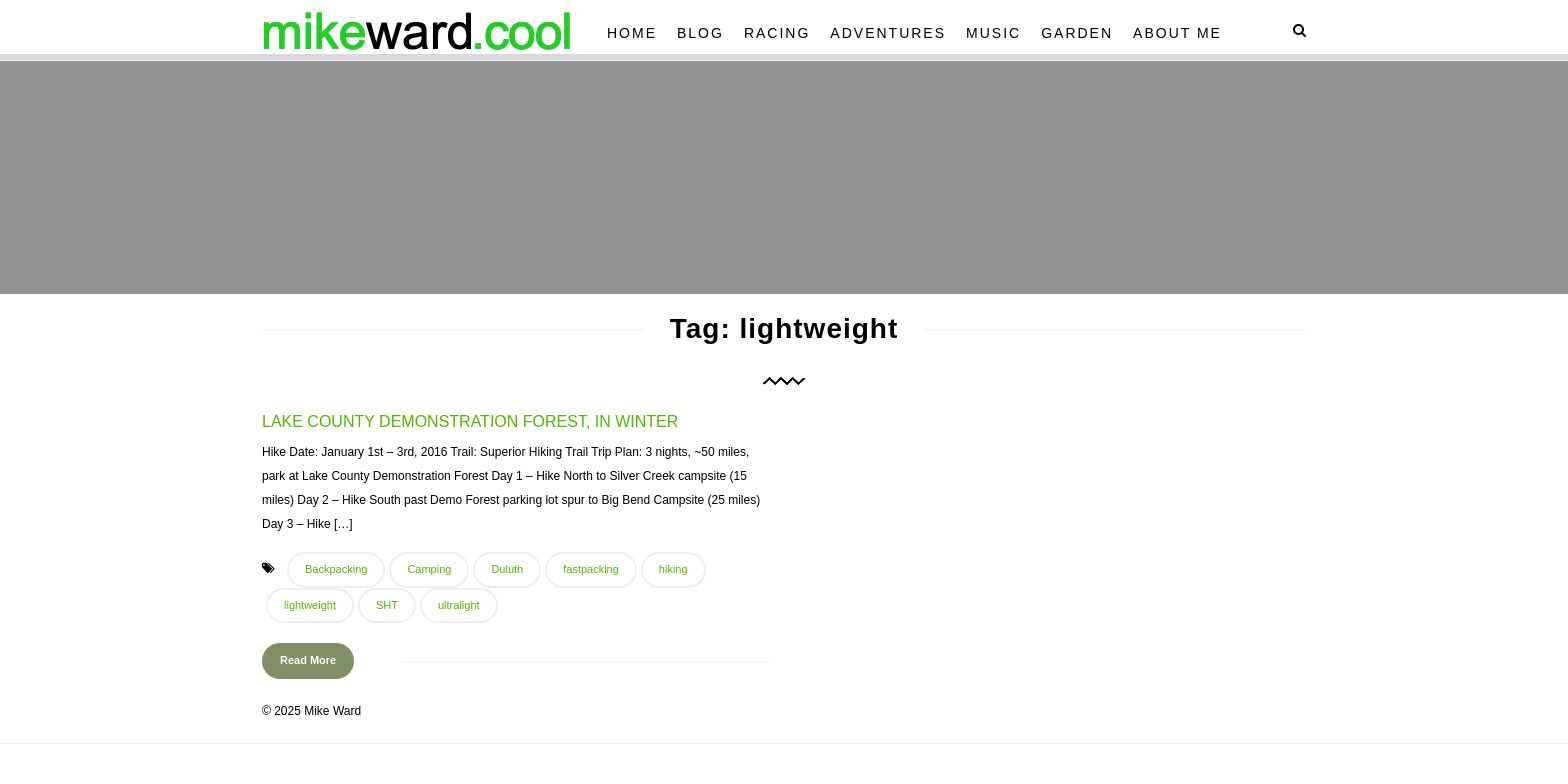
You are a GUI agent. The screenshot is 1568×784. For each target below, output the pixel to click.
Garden (1077, 33)
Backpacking (336, 569)
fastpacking (591, 569)
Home (632, 33)
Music (993, 33)
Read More (308, 660)
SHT (387, 605)
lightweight (310, 605)
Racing (777, 33)
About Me (1177, 33)
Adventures (888, 33)
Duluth (507, 569)
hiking (673, 569)
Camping (429, 569)
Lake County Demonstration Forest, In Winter (470, 421)
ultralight (459, 605)
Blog (700, 33)
